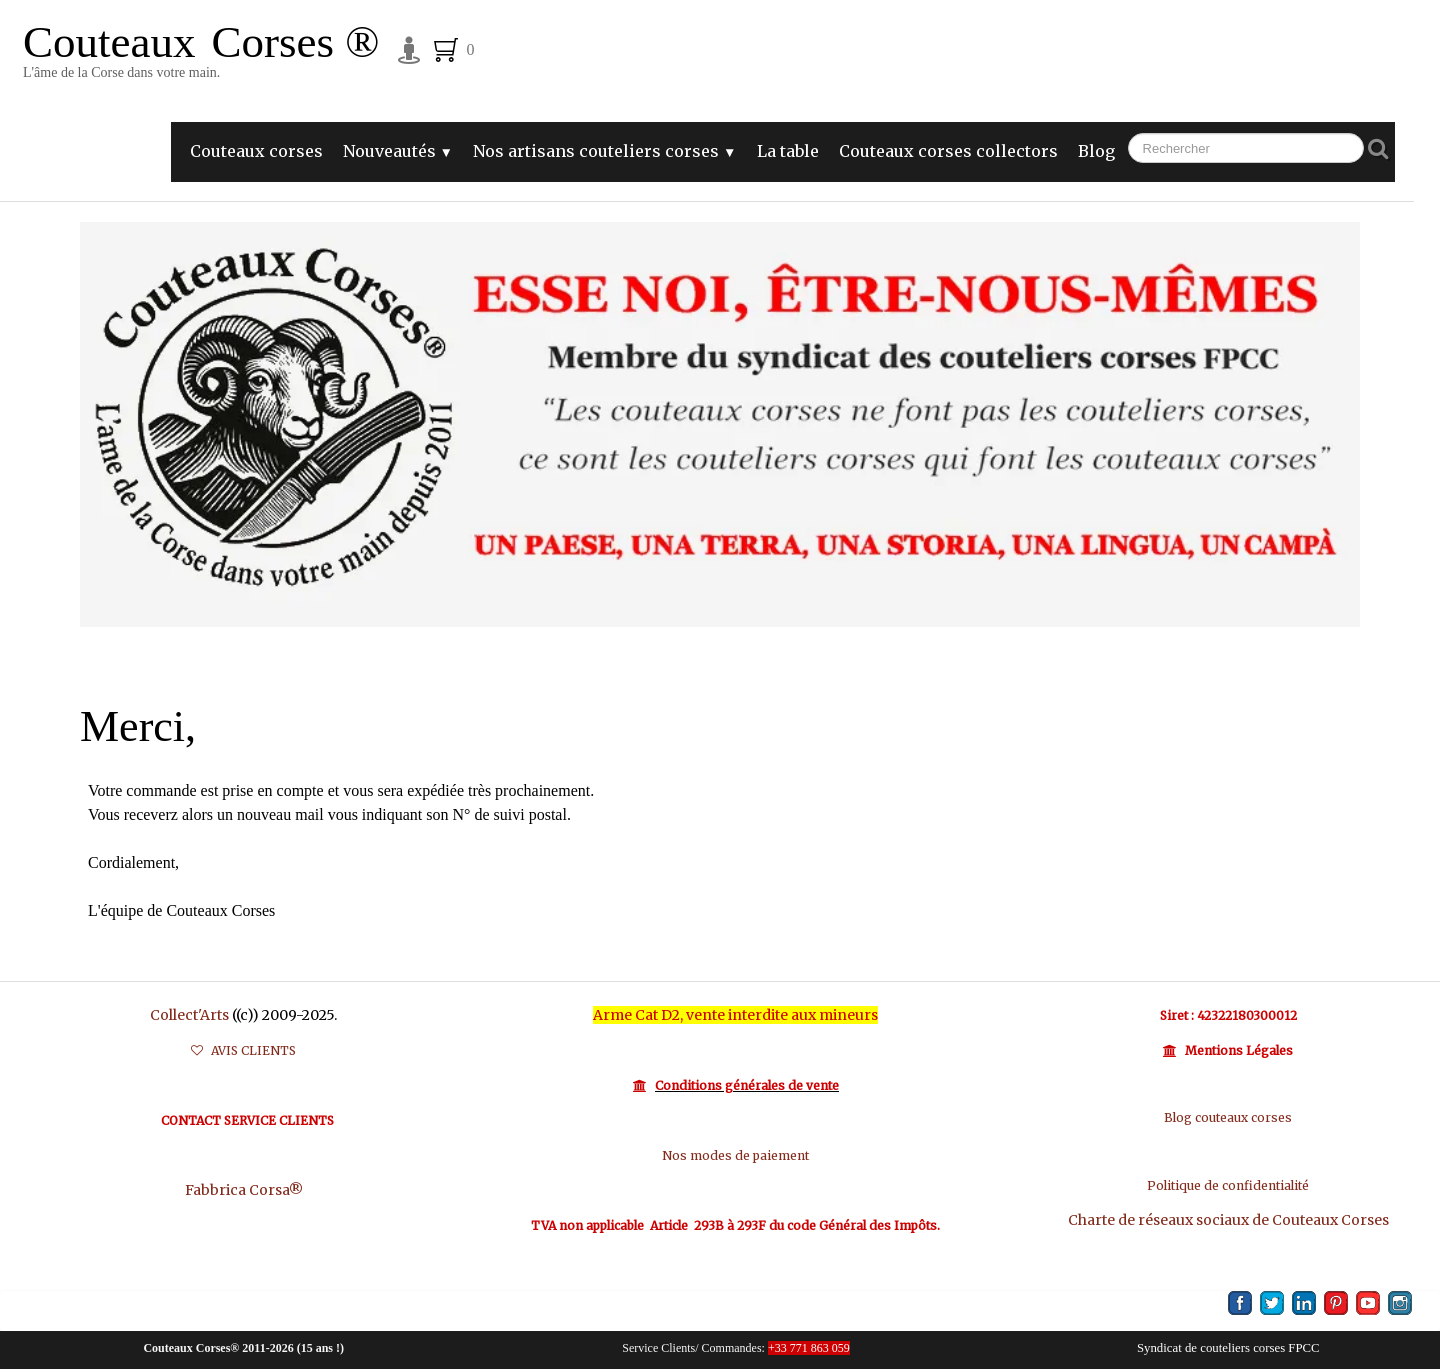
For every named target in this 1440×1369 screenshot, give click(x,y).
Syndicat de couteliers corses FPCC (1228, 1348)
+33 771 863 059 (809, 1348)
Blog (1096, 151)
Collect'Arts (189, 1015)
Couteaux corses (256, 151)
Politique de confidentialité (1228, 1185)
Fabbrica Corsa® (244, 1190)
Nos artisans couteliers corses (604, 151)
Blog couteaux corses (1228, 1117)
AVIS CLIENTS (243, 1050)
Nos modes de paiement (735, 1155)
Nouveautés (398, 151)
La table (788, 151)
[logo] (201, 57)
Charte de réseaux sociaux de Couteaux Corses (1228, 1220)
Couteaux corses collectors (948, 151)
